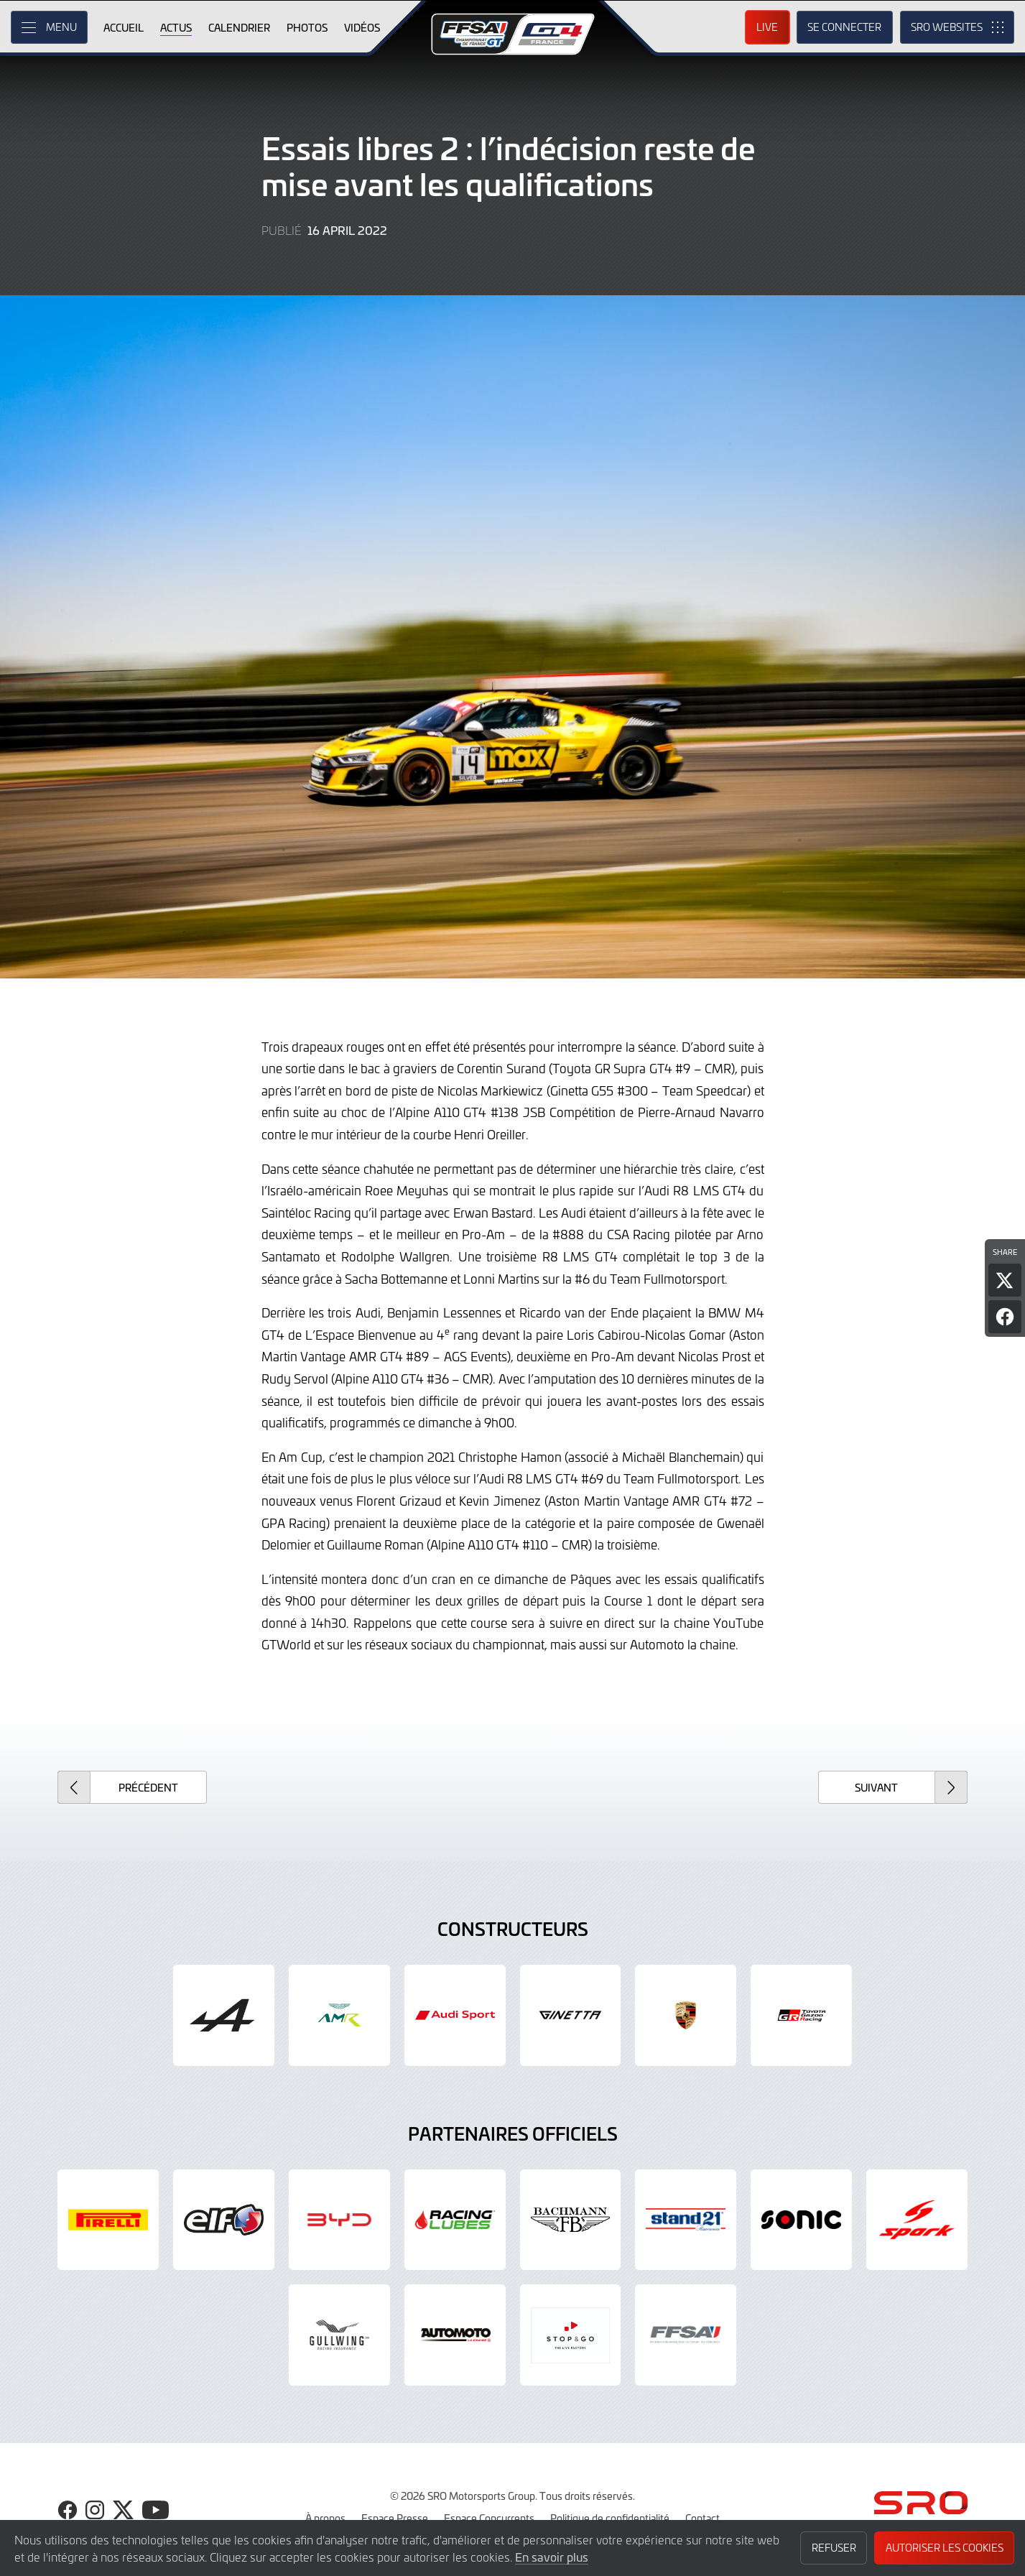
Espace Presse (394, 2518)
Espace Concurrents (489, 2518)
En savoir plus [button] (551, 2557)
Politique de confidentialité (609, 2518)
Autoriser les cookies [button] (944, 2547)
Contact (702, 2518)
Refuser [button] (834, 2547)
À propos (325, 2518)
